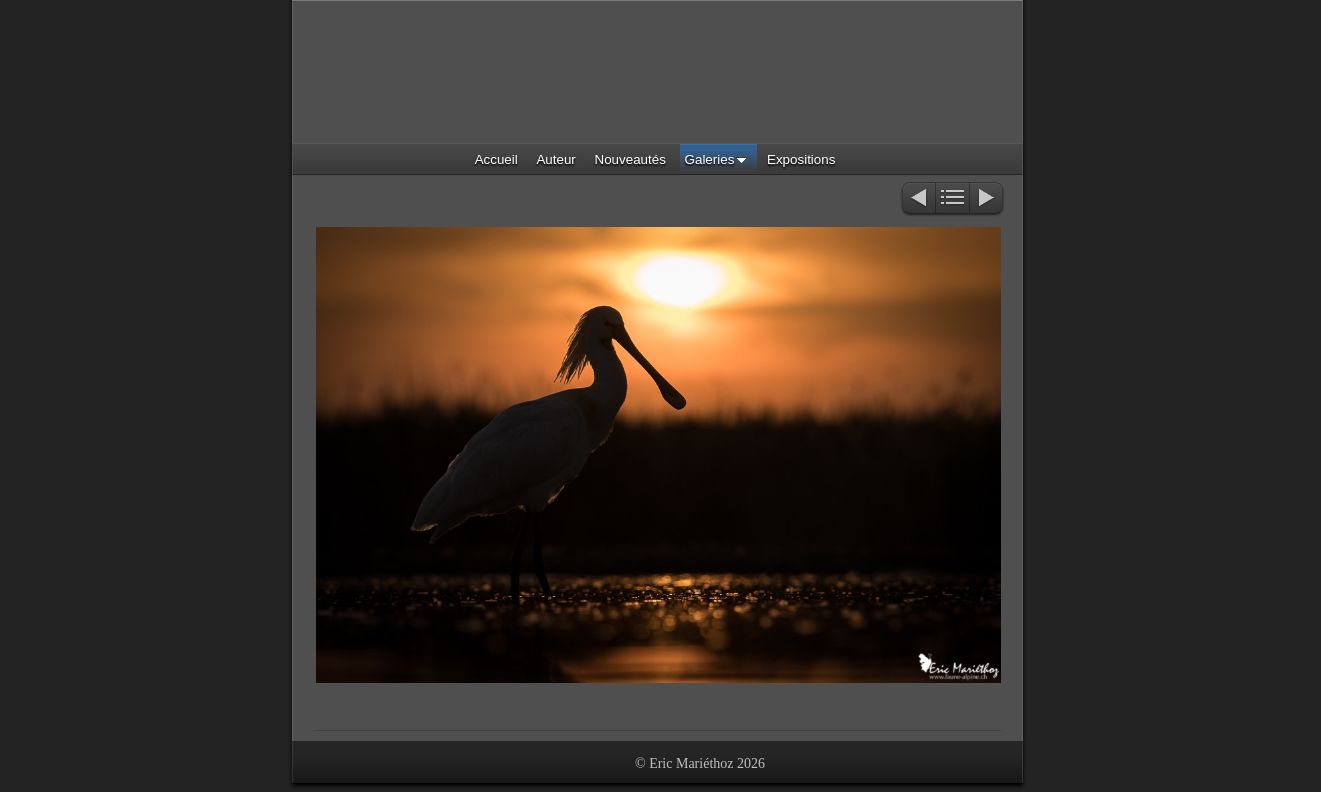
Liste (952, 199)
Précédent (917, 199)
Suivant (987, 199)
